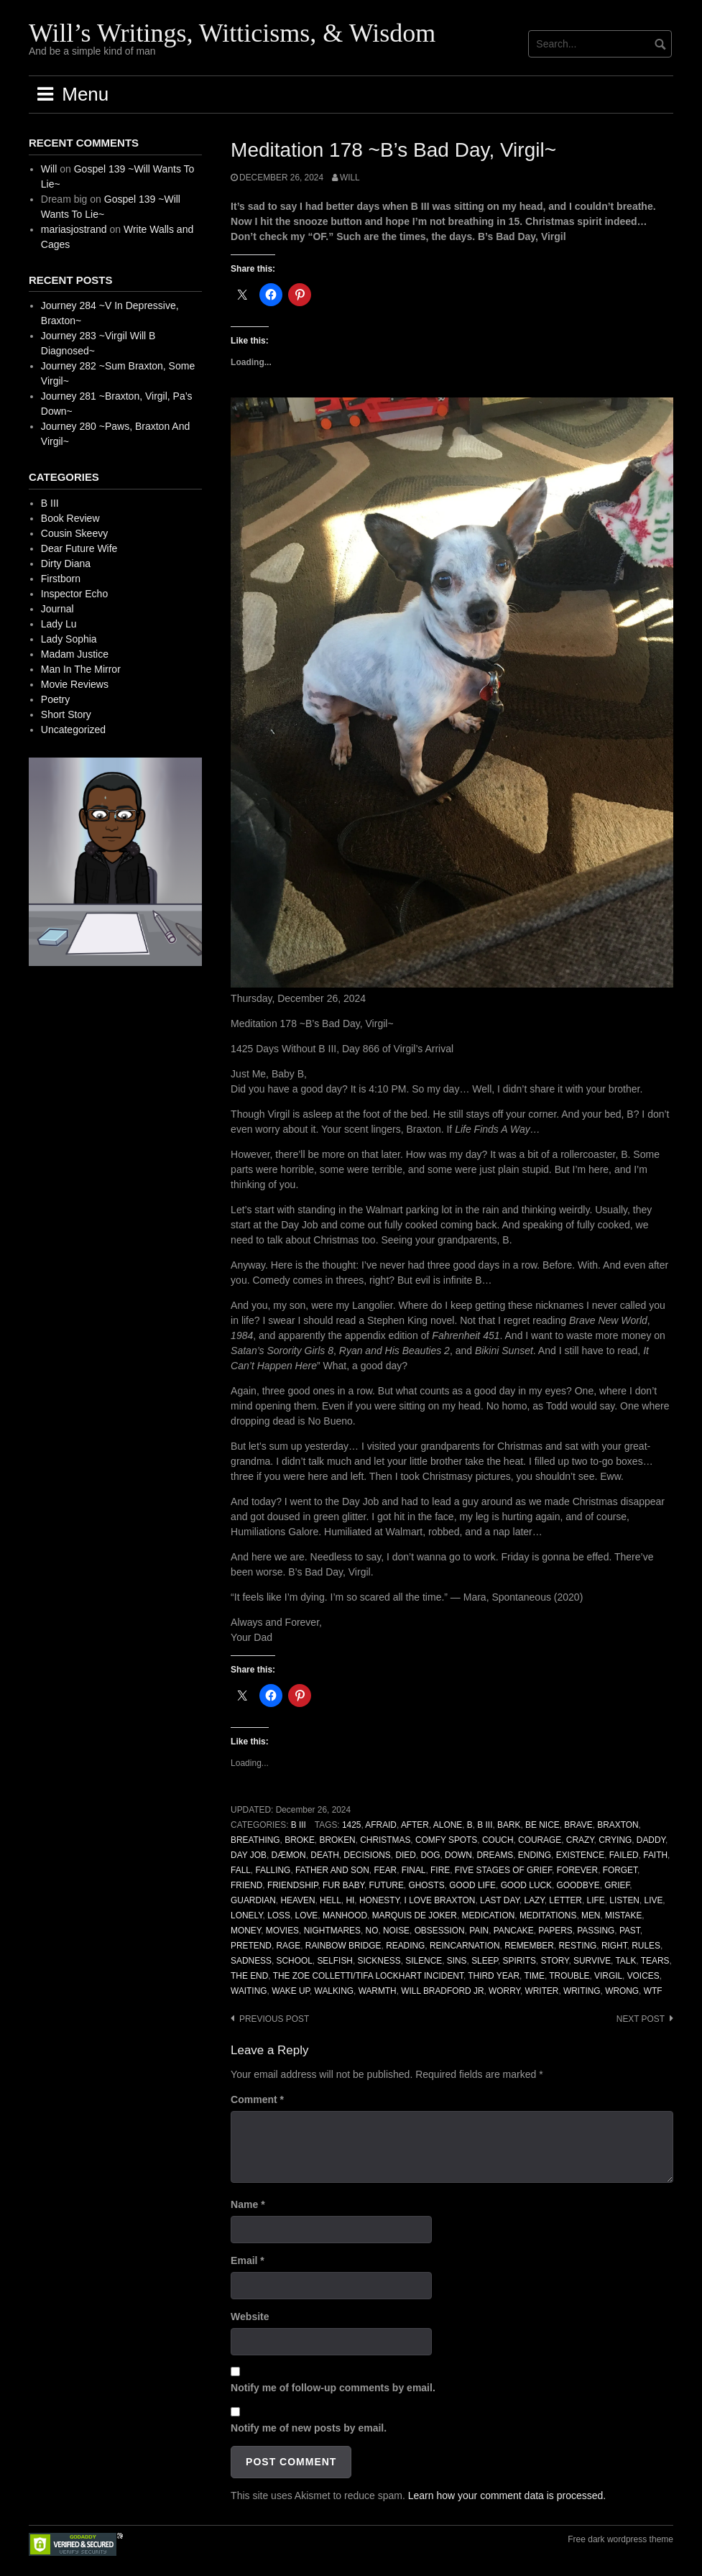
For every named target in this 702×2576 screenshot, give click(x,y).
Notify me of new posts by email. (309, 2428)
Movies (282, 1931)
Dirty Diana (66, 563)
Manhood (345, 1915)
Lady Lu (59, 624)
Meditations (548, 1915)
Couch (498, 1840)
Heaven (297, 1900)
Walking (334, 1991)
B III (298, 1825)
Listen (624, 1900)
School (295, 1961)
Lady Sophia (69, 639)
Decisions (366, 1855)
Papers (555, 1931)
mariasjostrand (74, 229)
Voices (643, 1976)
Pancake (514, 1931)
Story (554, 1961)
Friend (246, 1885)
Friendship (292, 1885)
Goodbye (578, 1885)
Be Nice (542, 1825)
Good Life (472, 1885)
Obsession (440, 1931)
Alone (447, 1825)
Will (350, 177)
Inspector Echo (74, 593)
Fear (385, 1870)
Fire (440, 1870)
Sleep (484, 1961)
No (372, 1931)
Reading (405, 1946)
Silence (423, 1961)
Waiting (249, 1991)
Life (596, 1900)
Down (458, 1855)
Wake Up (291, 1991)
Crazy (580, 1840)
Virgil (608, 1976)
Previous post (274, 2019)
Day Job (249, 1855)
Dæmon (288, 1855)
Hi (350, 1900)
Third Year (493, 1976)
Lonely (247, 1915)
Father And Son (332, 1870)
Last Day (499, 1900)
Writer (542, 1991)
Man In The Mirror (81, 669)
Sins (457, 1961)
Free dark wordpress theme (620, 2539)
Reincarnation (465, 1946)
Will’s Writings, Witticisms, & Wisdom (232, 33)
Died (405, 1855)
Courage (539, 1840)
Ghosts (426, 1885)
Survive (592, 1961)
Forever (577, 1870)
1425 (351, 1825)
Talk (625, 1961)
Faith (655, 1855)
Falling (272, 1870)
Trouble (569, 1976)
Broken (337, 1840)
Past (629, 1931)
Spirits (519, 1961)
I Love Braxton (440, 1900)
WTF (653, 1991)
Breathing (255, 1840)
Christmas (385, 1840)
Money (246, 1931)
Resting (577, 1946)
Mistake (623, 1915)
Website (250, 2316)
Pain (479, 1931)
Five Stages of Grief (503, 1870)
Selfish (335, 1961)
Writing (582, 1991)
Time (534, 1976)
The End (249, 1976)
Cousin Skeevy (74, 533)
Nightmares (332, 1931)
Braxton (617, 1825)
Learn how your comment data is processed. (507, 2495)
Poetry (55, 699)
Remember (529, 1946)
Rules (646, 1946)
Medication (488, 1915)
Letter (565, 1900)
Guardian (253, 1900)
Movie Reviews (74, 684)
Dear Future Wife (79, 548)
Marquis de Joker (414, 1915)
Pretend (251, 1946)
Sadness (251, 1961)
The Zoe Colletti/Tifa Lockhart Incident (368, 1976)
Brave (578, 1825)
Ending (534, 1855)
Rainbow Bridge (343, 1946)
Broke (300, 1840)
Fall (241, 1870)
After (415, 1825)
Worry (504, 1991)
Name (247, 2204)
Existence (580, 1855)
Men (590, 1915)
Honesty (379, 1900)
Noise (396, 1931)
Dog (430, 1855)
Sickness (379, 1961)
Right (614, 1946)
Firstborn (60, 578)
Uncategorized (73, 729)
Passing (595, 1931)
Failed (624, 1855)
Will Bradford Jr (442, 1991)
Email (247, 2260)
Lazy (535, 1900)
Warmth (378, 1991)
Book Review (70, 518)
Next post (640, 2019)
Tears (655, 1961)
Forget (620, 1870)
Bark (508, 1825)
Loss (278, 1915)
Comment (257, 2099)
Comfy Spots (446, 1840)
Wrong (622, 1991)
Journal (57, 609)
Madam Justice (74, 654)
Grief (616, 1885)
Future (386, 1885)
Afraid (381, 1825)
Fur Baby (343, 1885)
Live (654, 1900)
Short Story (66, 714)
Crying (615, 1840)
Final (414, 1870)
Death (324, 1855)
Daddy (651, 1840)
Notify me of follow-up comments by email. (333, 2387)
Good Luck (526, 1885)
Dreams (494, 1855)
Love (306, 1915)
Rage (289, 1946)
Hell (330, 1900)
